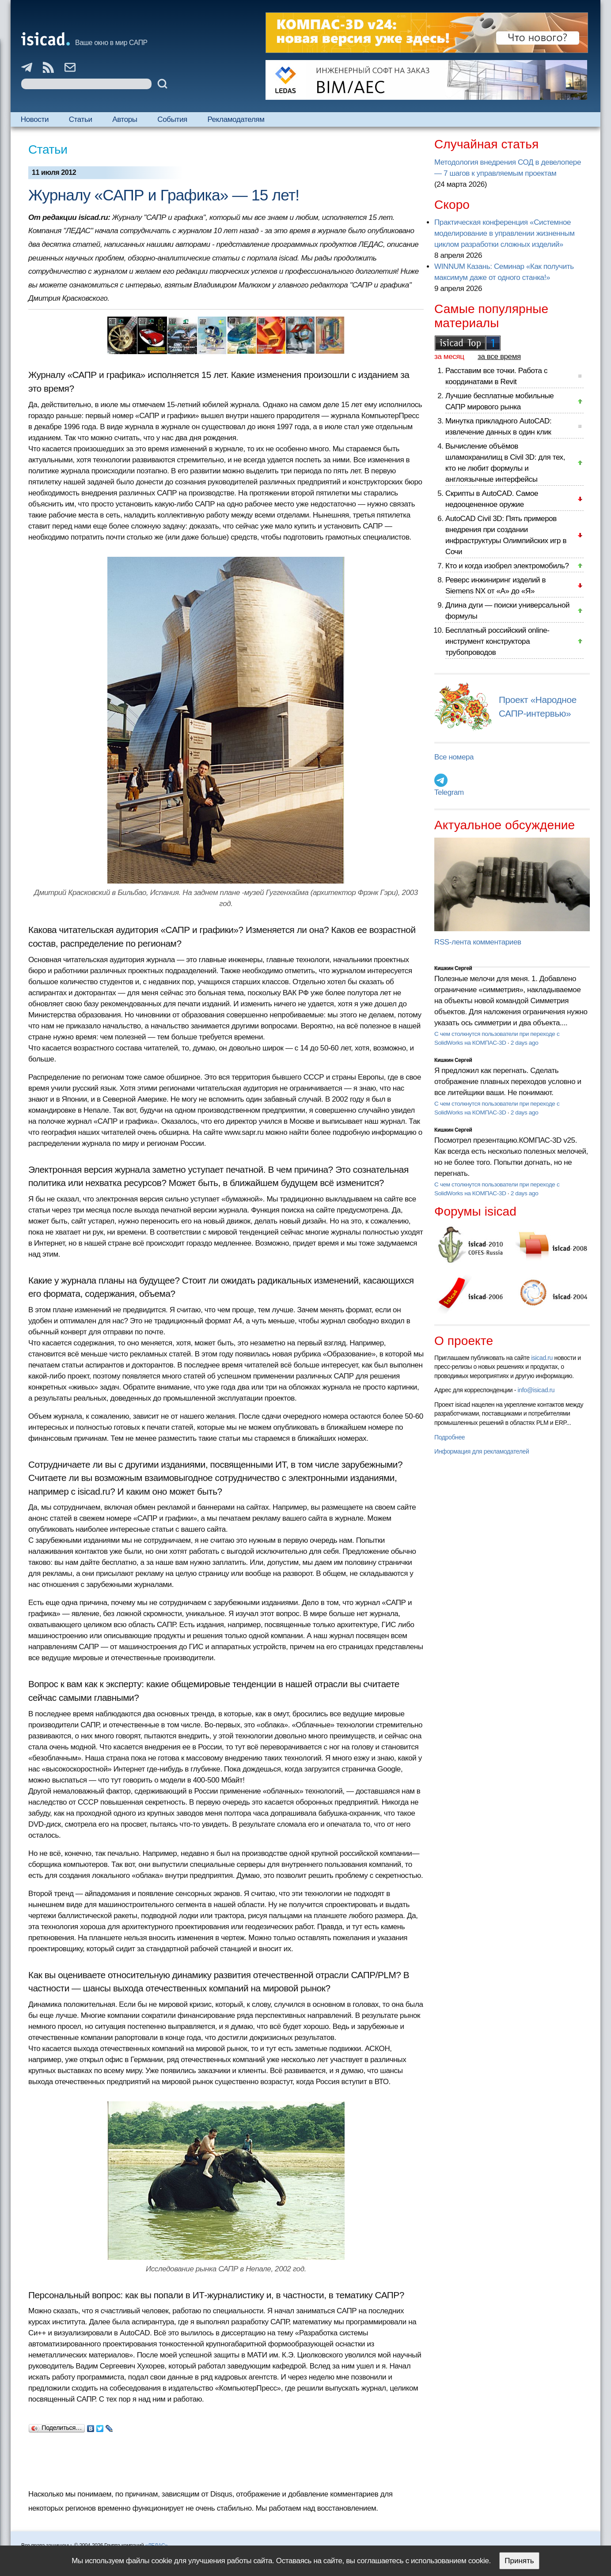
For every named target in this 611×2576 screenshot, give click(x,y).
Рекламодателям (236, 119)
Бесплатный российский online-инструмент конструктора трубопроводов (497, 641)
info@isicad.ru (536, 1390)
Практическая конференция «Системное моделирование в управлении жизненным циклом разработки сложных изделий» (504, 233)
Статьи (80, 119)
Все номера (454, 757)
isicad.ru (542, 1357)
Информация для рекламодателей (481, 1451)
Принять (519, 2561)
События (172, 119)
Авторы (124, 119)
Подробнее (449, 1437)
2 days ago (525, 1042)
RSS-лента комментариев (477, 942)
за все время (499, 356)
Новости (35, 119)
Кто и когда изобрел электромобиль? (507, 566)
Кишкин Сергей (453, 968)
